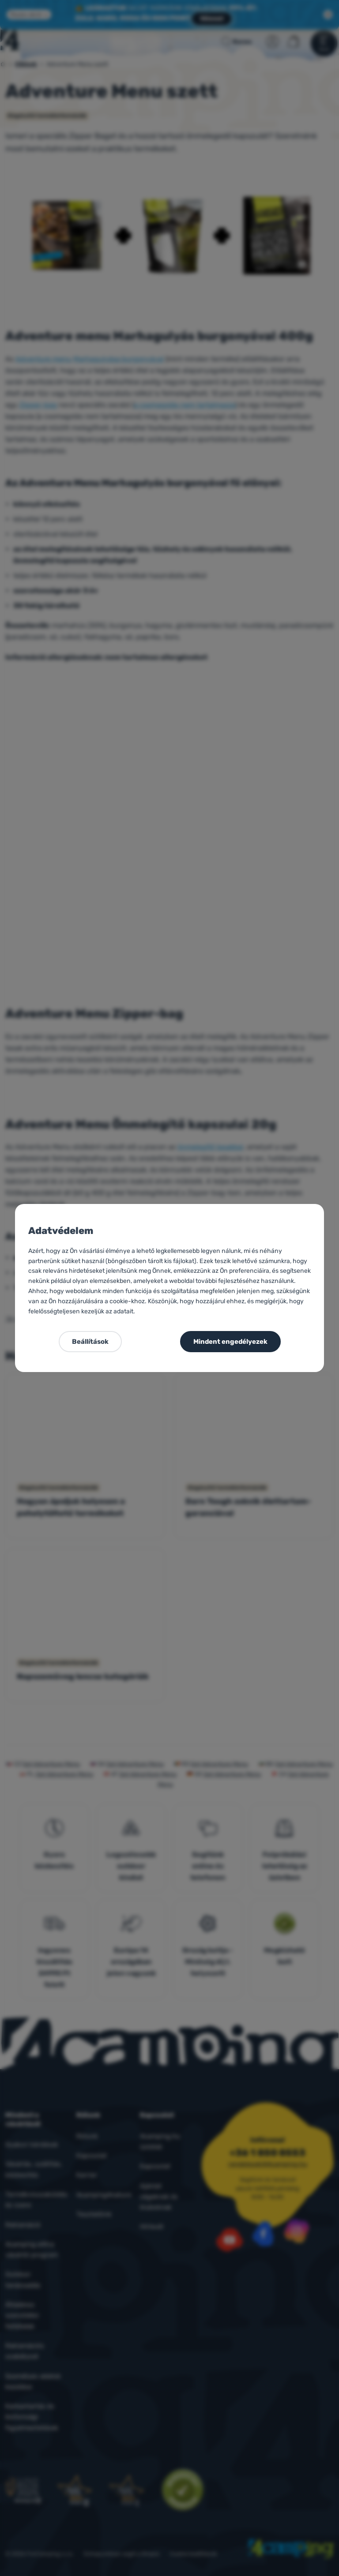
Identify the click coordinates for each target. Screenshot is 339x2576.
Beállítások (90, 1342)
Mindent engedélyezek (230, 1342)
